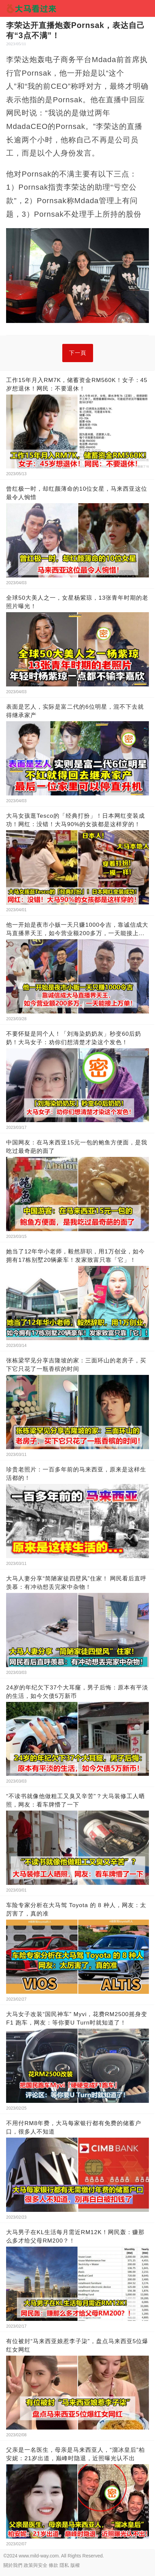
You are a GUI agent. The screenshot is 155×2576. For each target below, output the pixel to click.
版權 (75, 2565)
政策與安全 (35, 2565)
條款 (53, 2565)
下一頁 (77, 353)
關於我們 (12, 2565)
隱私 (64, 2565)
